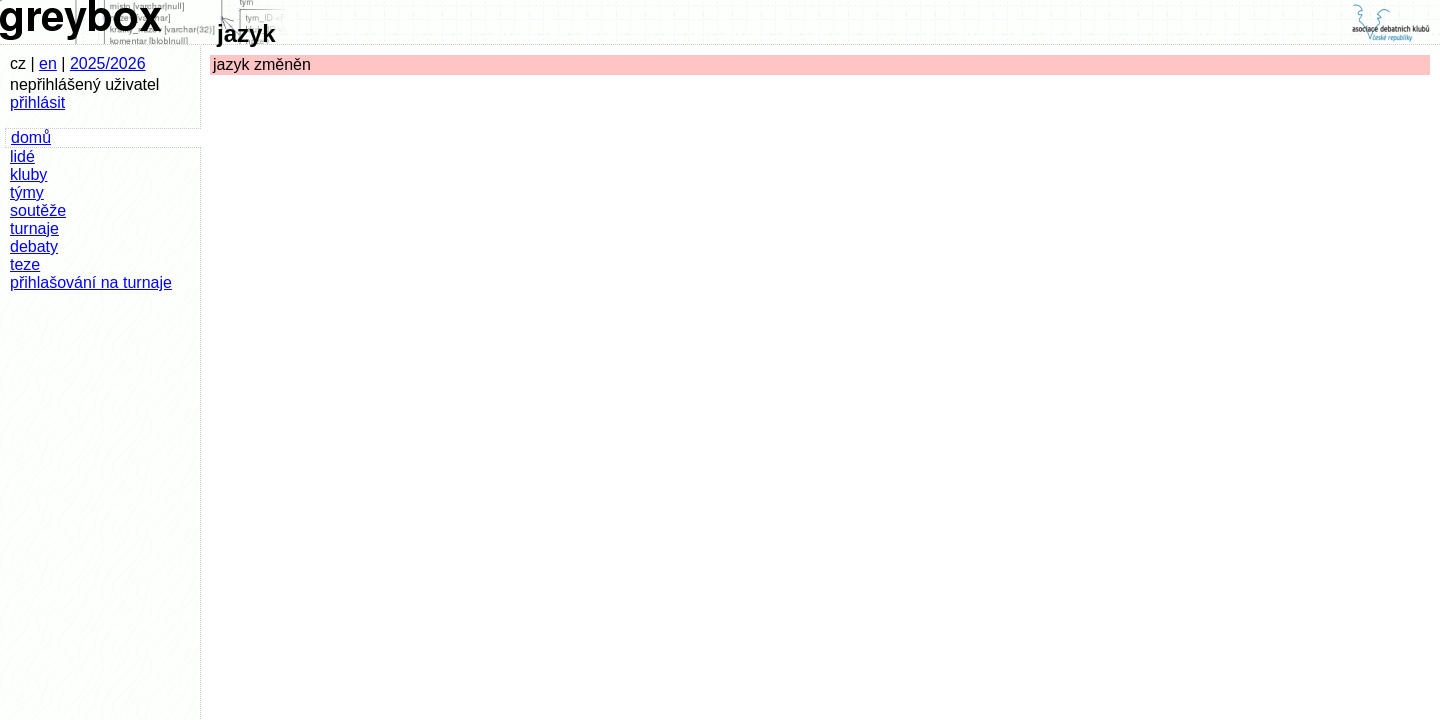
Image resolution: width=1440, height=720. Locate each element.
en (48, 63)
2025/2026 (108, 63)
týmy (27, 192)
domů (31, 137)
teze (25, 264)
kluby (28, 174)
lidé (22, 156)
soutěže (38, 210)
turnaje (34, 228)
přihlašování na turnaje (91, 282)
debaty (34, 246)
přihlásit (37, 102)
